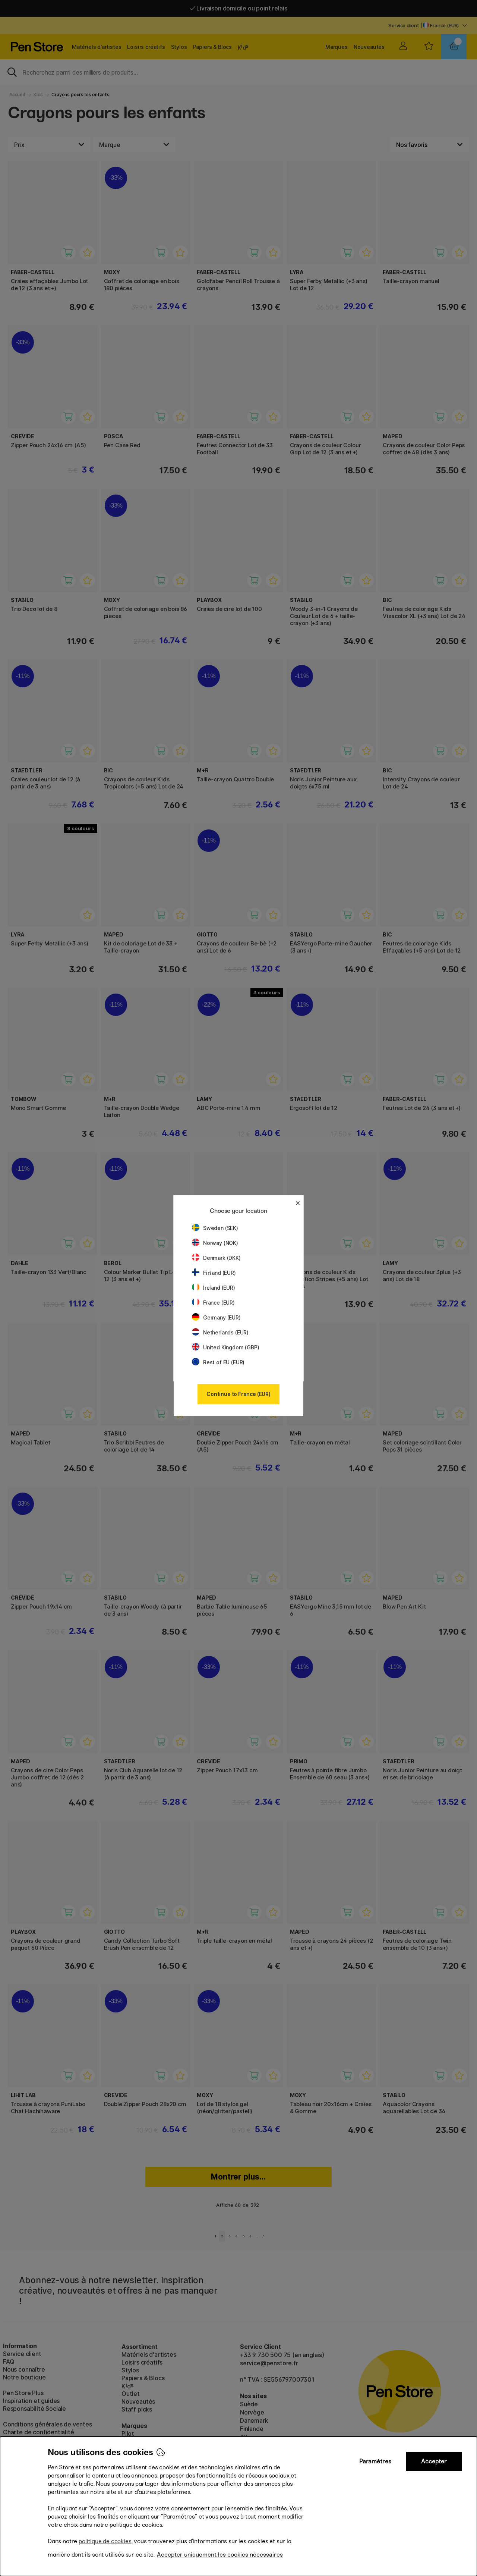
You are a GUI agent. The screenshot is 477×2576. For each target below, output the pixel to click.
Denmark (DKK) (216, 1258)
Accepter (434, 2461)
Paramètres (375, 2461)
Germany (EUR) (216, 1317)
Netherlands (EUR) (220, 1332)
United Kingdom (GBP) (225, 1347)
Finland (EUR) (214, 1273)
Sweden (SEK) (215, 1228)
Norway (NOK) (215, 1243)
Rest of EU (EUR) (218, 1362)
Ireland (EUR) (213, 1287)
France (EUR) (213, 1302)
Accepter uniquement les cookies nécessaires (220, 2554)
